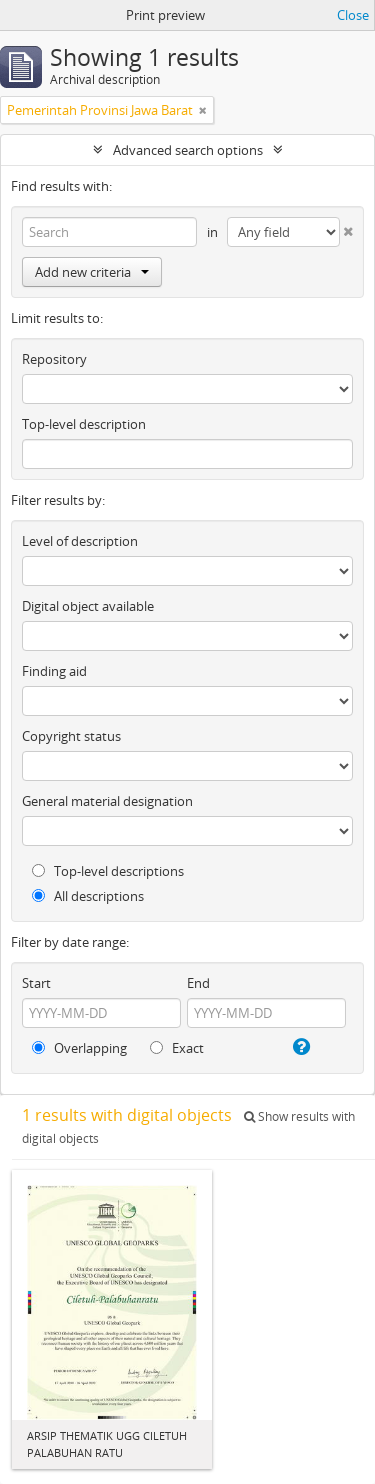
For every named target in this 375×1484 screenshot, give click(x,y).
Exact (177, 1048)
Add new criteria (92, 272)
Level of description (80, 541)
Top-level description (84, 424)
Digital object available (88, 606)
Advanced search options (188, 150)
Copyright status (71, 736)
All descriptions (88, 896)
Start (36, 983)
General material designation (107, 801)
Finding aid (54, 671)
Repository (54, 359)
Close (353, 15)
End (198, 983)
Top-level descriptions (108, 871)
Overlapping (79, 1048)
